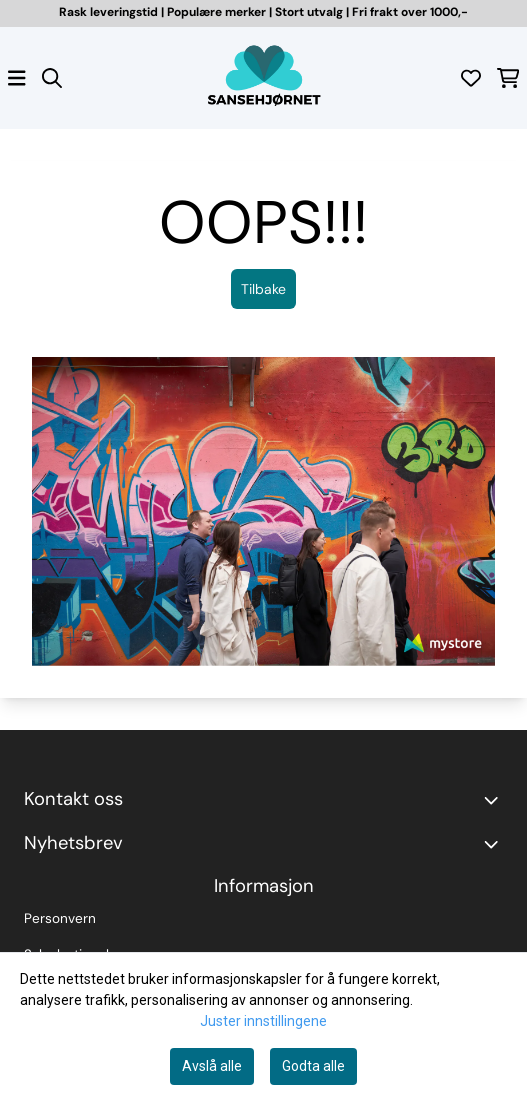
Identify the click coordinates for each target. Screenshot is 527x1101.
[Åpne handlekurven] (508, 78)
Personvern (60, 918)
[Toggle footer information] (495, 800)
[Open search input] (52, 78)
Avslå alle (212, 1066)
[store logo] (264, 78)
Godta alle (313, 1066)
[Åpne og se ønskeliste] (471, 78)
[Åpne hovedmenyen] (17, 78)
